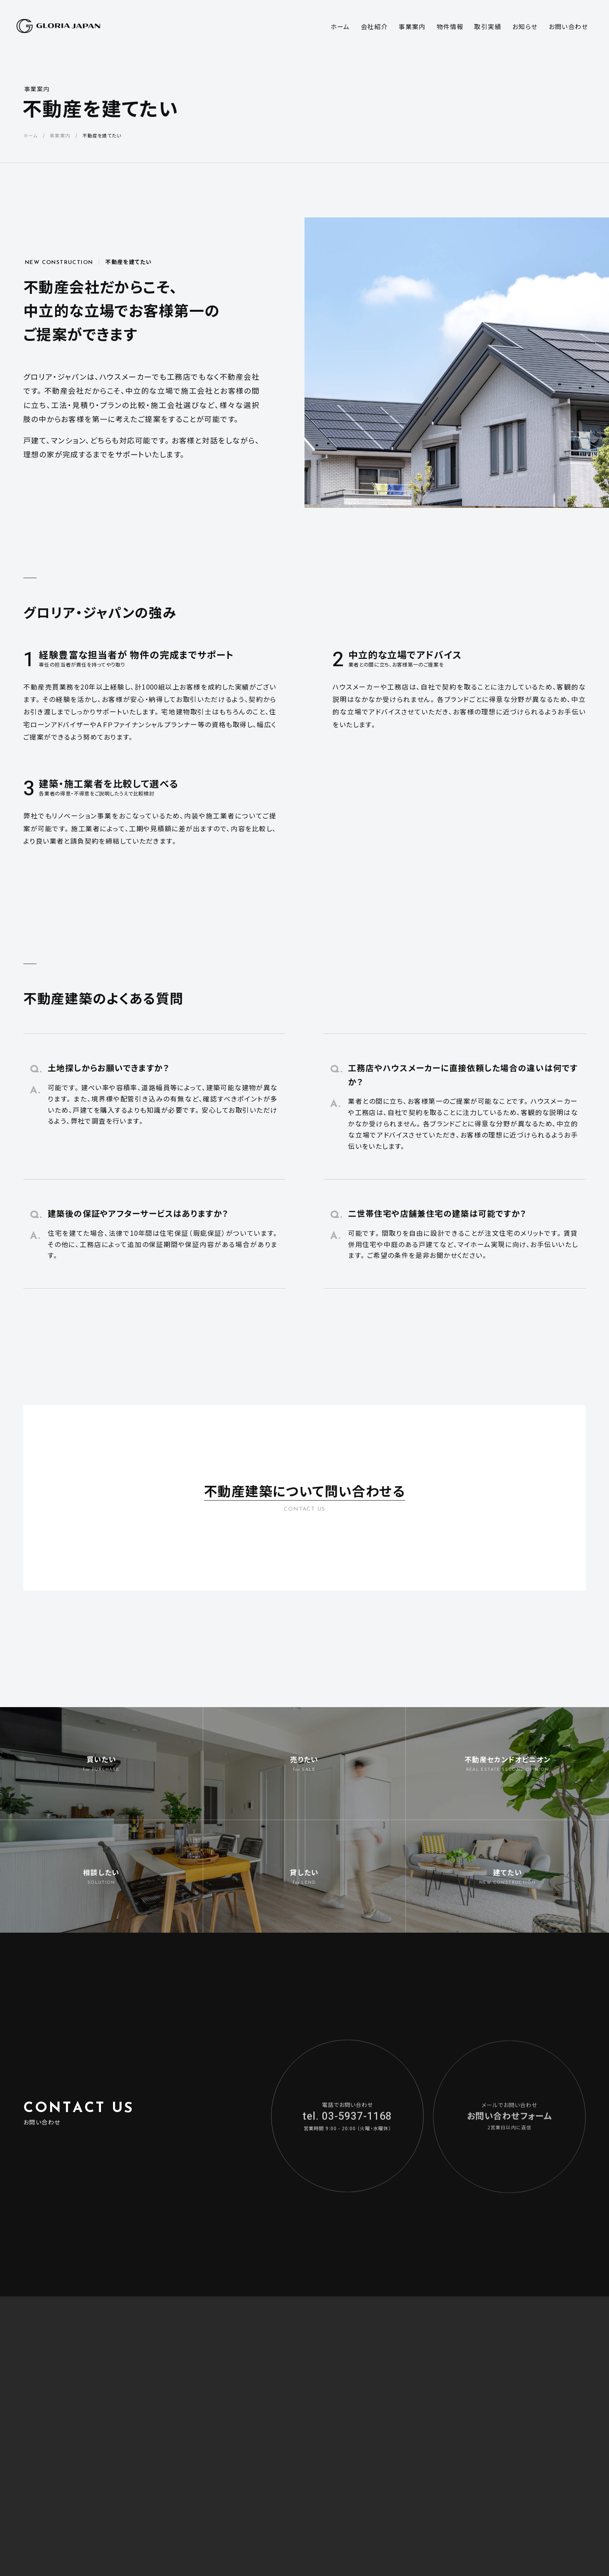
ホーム (30, 135)
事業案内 (37, 89)
